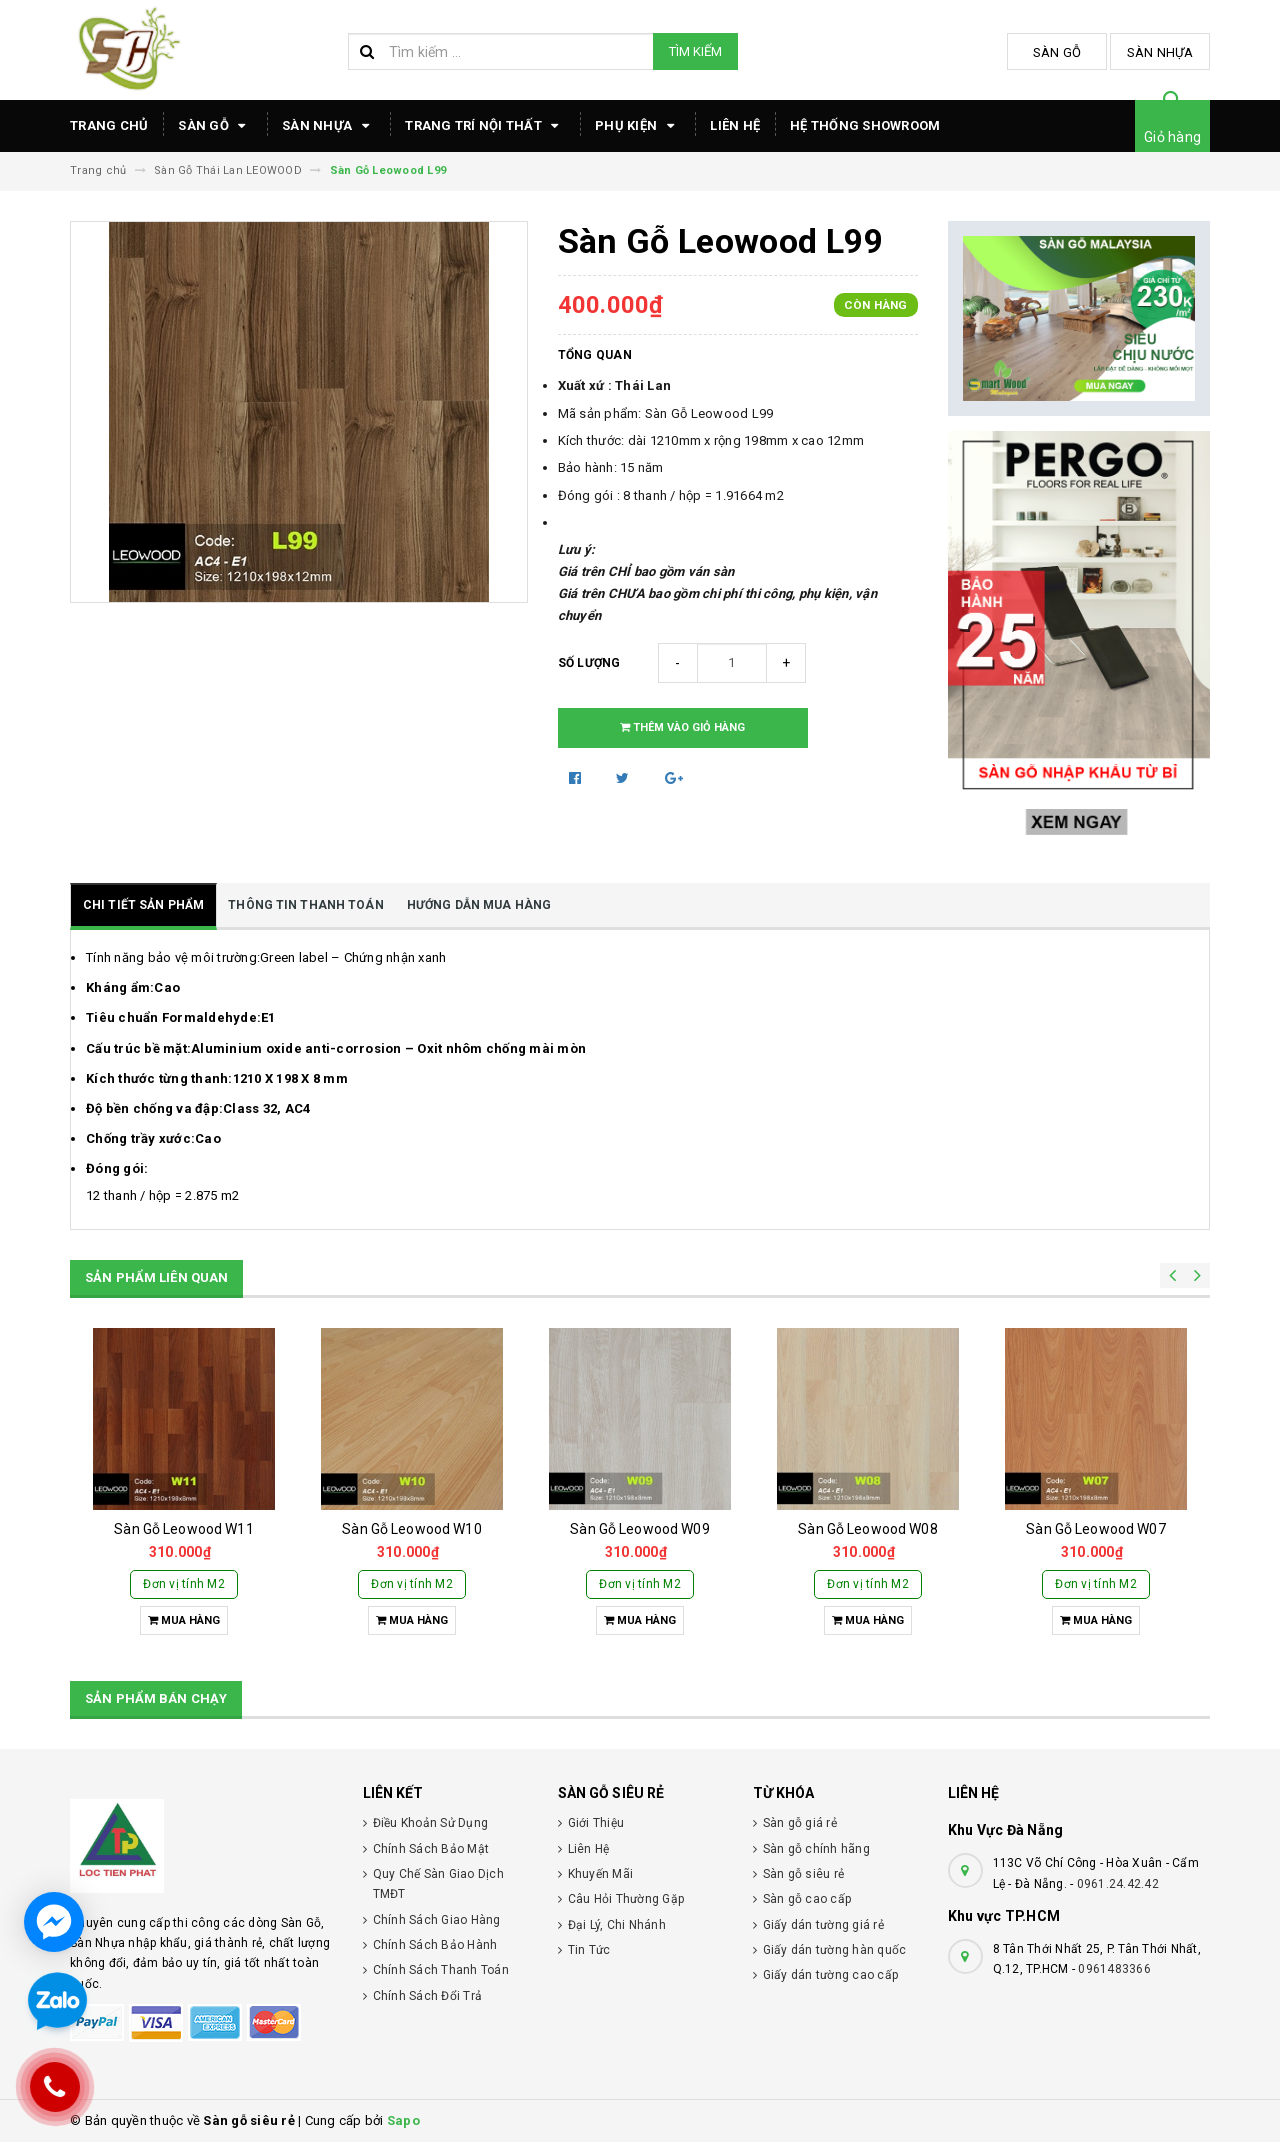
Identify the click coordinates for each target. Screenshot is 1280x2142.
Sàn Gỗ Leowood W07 (1096, 1529)
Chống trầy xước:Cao (153, 1138)
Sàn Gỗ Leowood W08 (868, 1529)
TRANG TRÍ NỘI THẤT (485, 126)
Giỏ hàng (1172, 137)
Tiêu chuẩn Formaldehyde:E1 (181, 1017)
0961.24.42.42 (1118, 1884)
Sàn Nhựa (1160, 52)
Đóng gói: (117, 1168)
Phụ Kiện (637, 126)
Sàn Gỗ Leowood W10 (412, 1529)
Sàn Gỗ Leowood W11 (184, 1529)
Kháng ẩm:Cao (133, 987)
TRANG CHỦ (109, 125)
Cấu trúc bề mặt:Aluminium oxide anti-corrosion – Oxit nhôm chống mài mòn (336, 1048)
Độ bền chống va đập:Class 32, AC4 (198, 1108)
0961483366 (1114, 1969)
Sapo (403, 2120)
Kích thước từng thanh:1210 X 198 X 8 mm (217, 1078)
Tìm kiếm (695, 51)
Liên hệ (735, 125)
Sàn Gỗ (1057, 52)
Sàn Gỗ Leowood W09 (640, 1529)
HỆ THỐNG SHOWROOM (865, 125)
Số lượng (589, 663)
